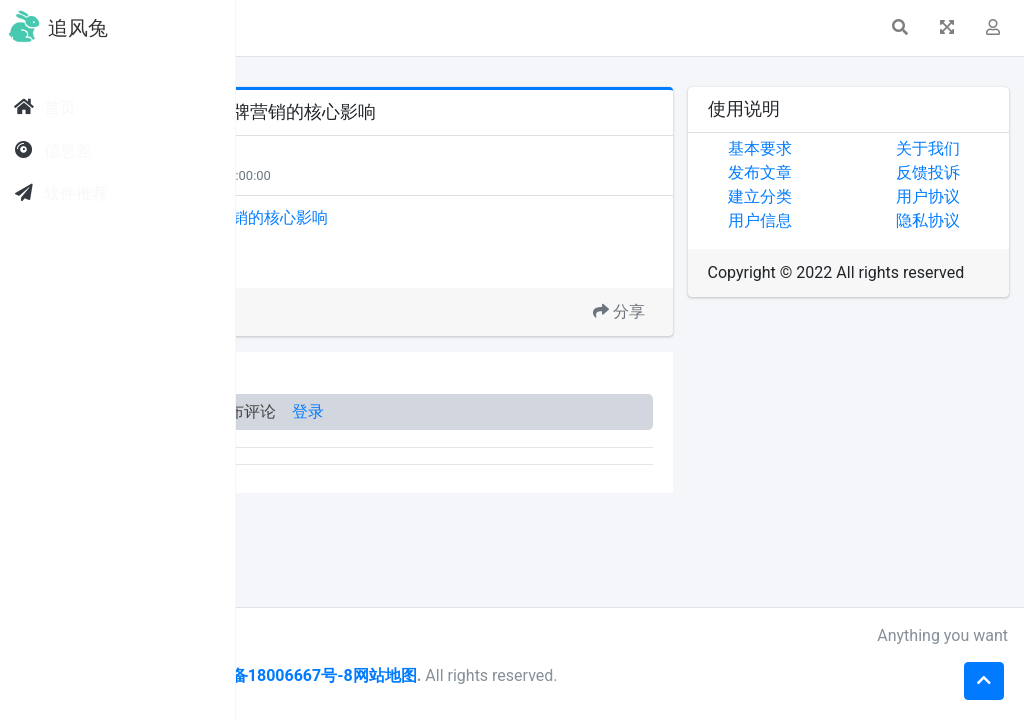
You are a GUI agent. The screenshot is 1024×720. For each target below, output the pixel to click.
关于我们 (969, 148)
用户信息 (843, 220)
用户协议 (969, 196)
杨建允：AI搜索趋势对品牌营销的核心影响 (427, 217)
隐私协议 (969, 220)
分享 (702, 311)
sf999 (370, 635)
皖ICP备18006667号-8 (521, 675)
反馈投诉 (969, 172)
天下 (342, 156)
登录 (558, 411)
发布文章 (843, 172)
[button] (281, 28)
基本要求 (843, 148)
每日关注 (352, 175)
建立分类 (843, 196)
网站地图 (635, 675)
